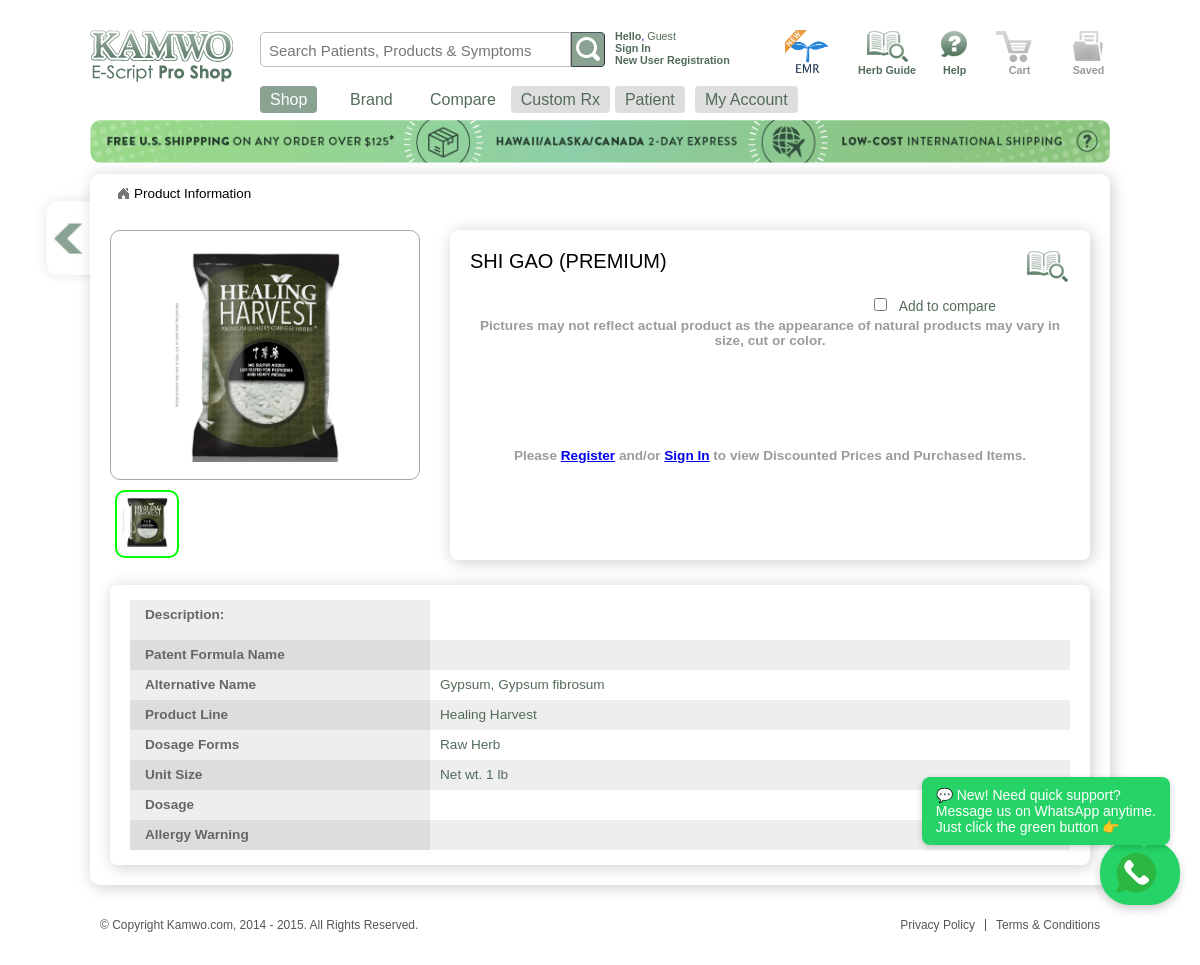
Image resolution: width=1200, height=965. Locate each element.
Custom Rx (560, 99)
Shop (288, 99)
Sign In (686, 455)
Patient (650, 99)
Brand (371, 99)
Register (588, 455)
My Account (746, 99)
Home (123, 194)
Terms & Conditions (1048, 925)
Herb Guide (887, 70)
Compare (463, 99)
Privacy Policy (937, 925)
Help (954, 70)
